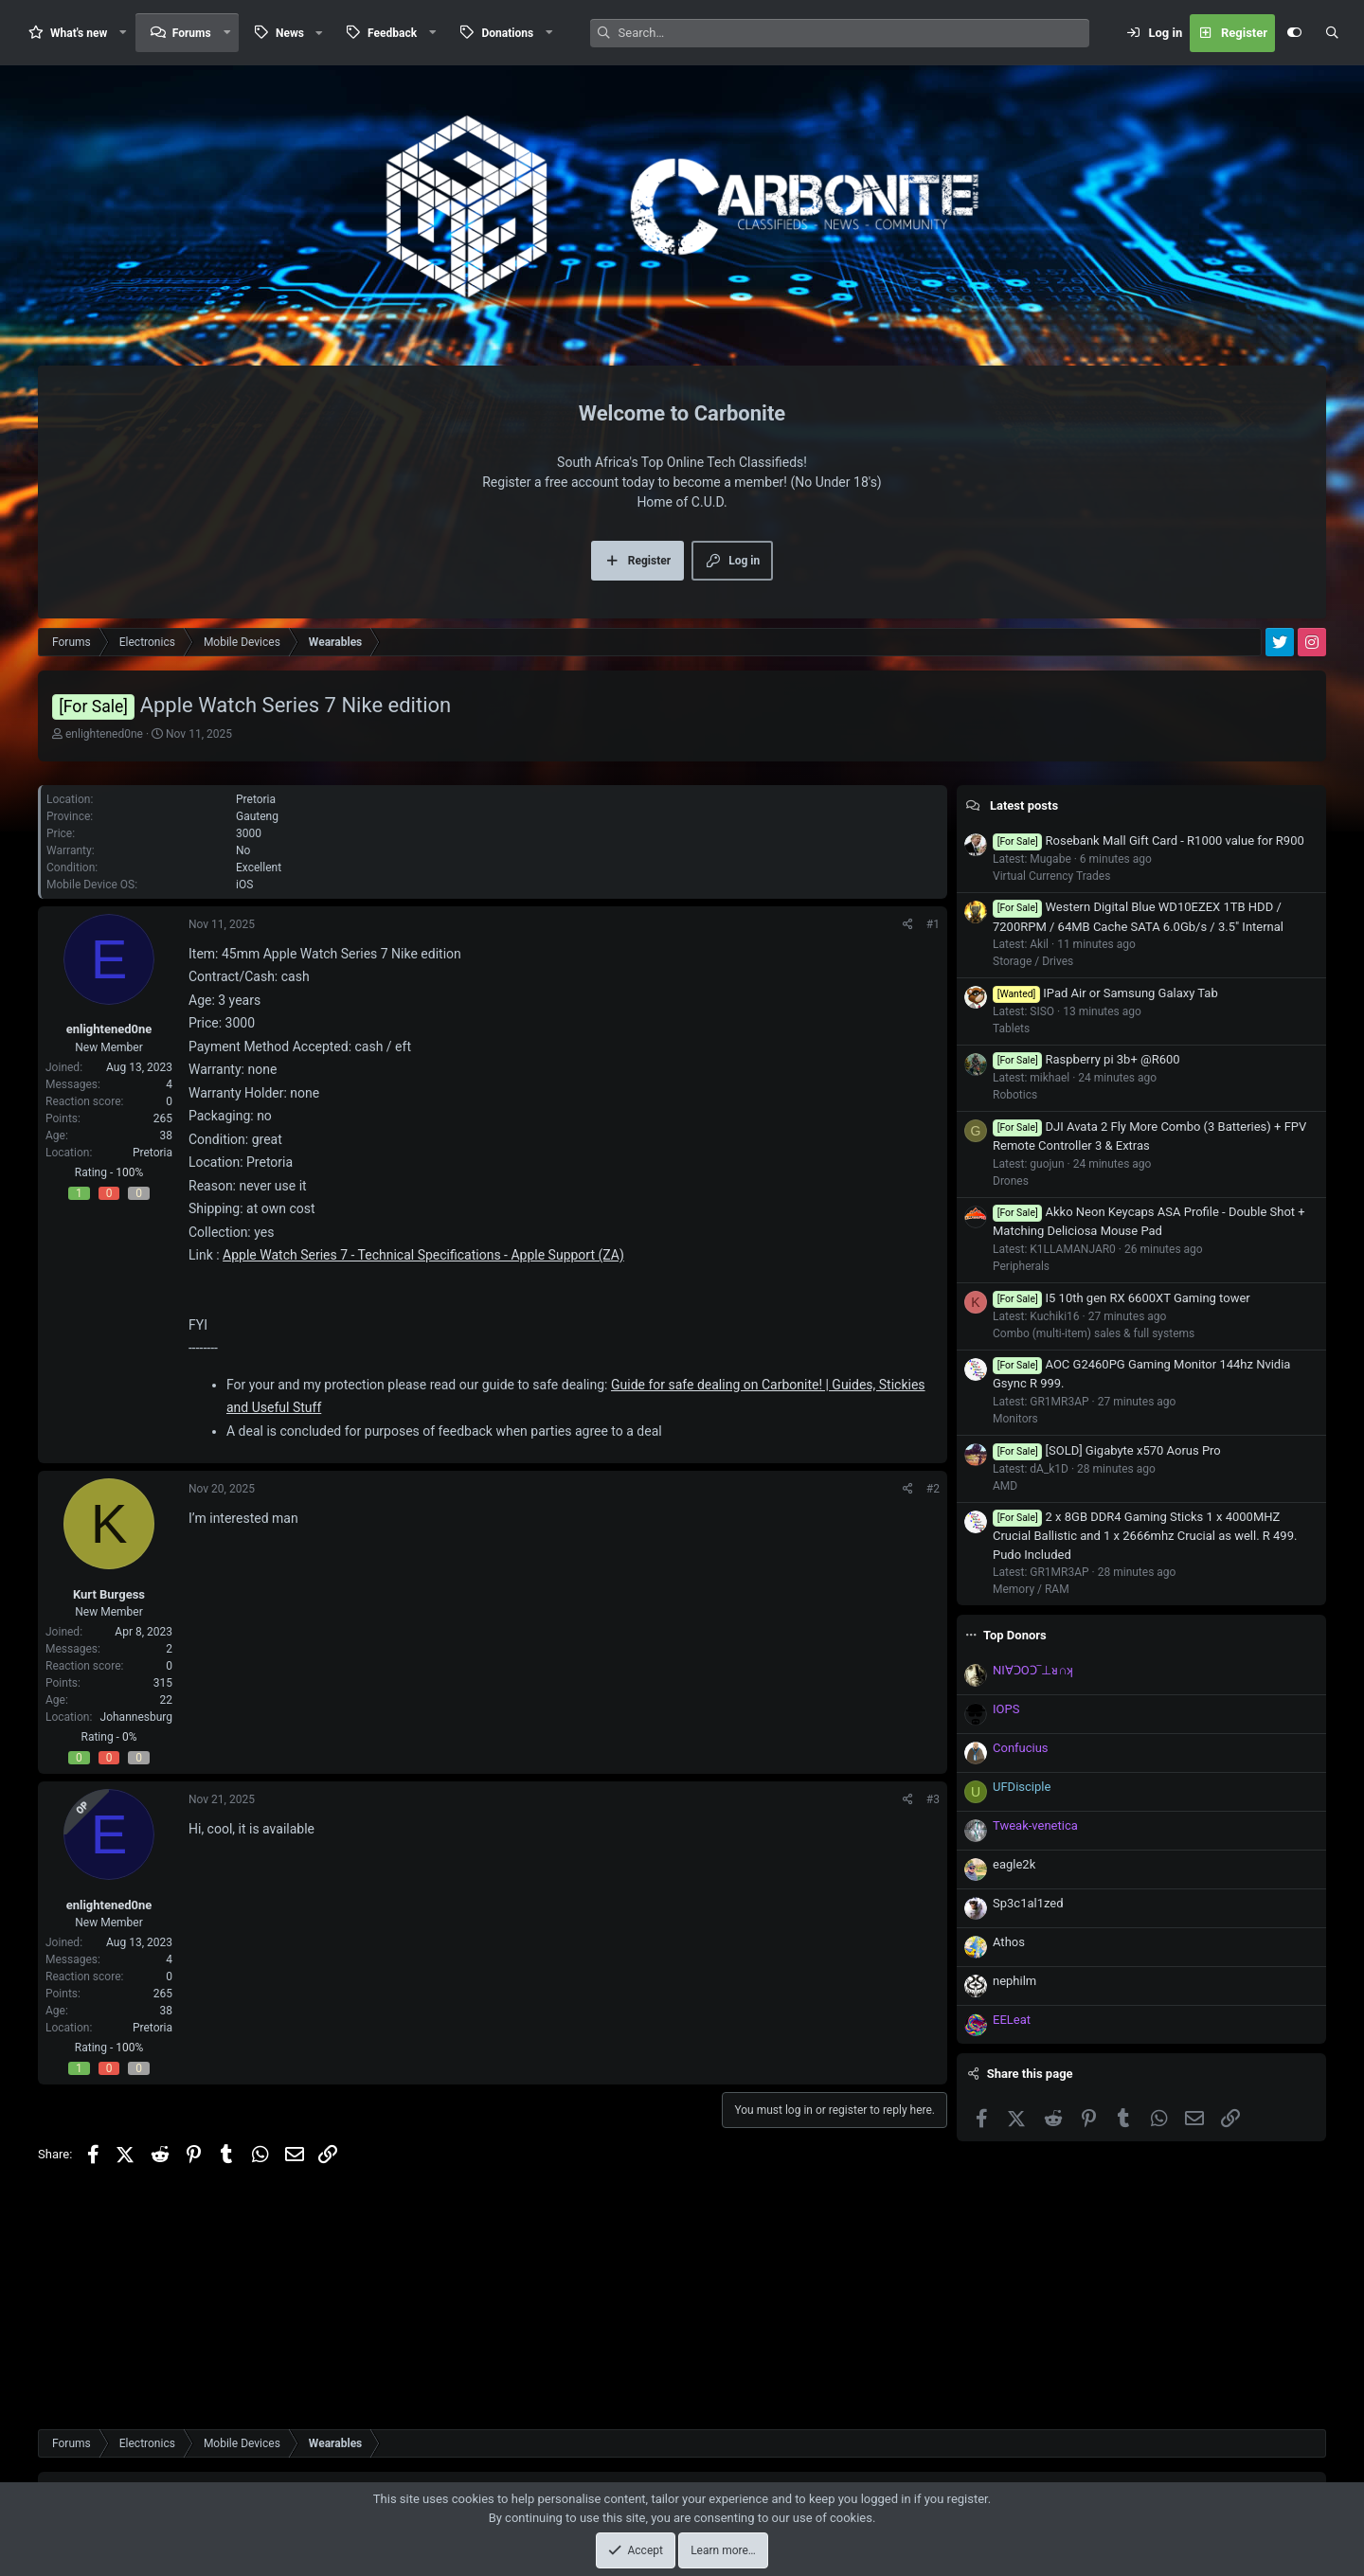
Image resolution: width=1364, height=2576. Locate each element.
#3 (933, 1846)
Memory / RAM (1031, 1826)
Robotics (1015, 1331)
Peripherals (1021, 1503)
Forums (191, 33)
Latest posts (1024, 1042)
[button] (123, 32)
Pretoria (152, 1200)
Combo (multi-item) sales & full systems (1093, 1570)
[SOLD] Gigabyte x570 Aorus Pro (1107, 1687)
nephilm (1014, 2217)
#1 (933, 971)
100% (129, 1219)
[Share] (908, 971)
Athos (1009, 2179)
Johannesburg (136, 1764)
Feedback (392, 33)
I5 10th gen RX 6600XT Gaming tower (1121, 1535)
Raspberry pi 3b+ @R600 (1086, 1296)
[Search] (854, 33)
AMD (1005, 1722)
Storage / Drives (1033, 1198)
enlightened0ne (104, 734)
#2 (933, 1536)
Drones (1011, 1417)
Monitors (1015, 1655)
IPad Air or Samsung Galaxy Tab (1105, 1230)
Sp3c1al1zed (1028, 2140)
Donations (507, 33)
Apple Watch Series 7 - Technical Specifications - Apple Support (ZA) (423, 1302)
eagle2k (1014, 2101)
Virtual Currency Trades (1051, 1112)
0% (129, 1784)
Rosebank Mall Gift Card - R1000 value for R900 (1148, 1077)
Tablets (1011, 1265)
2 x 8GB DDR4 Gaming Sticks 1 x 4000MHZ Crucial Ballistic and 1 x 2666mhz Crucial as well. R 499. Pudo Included (1145, 1772)
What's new (78, 33)
